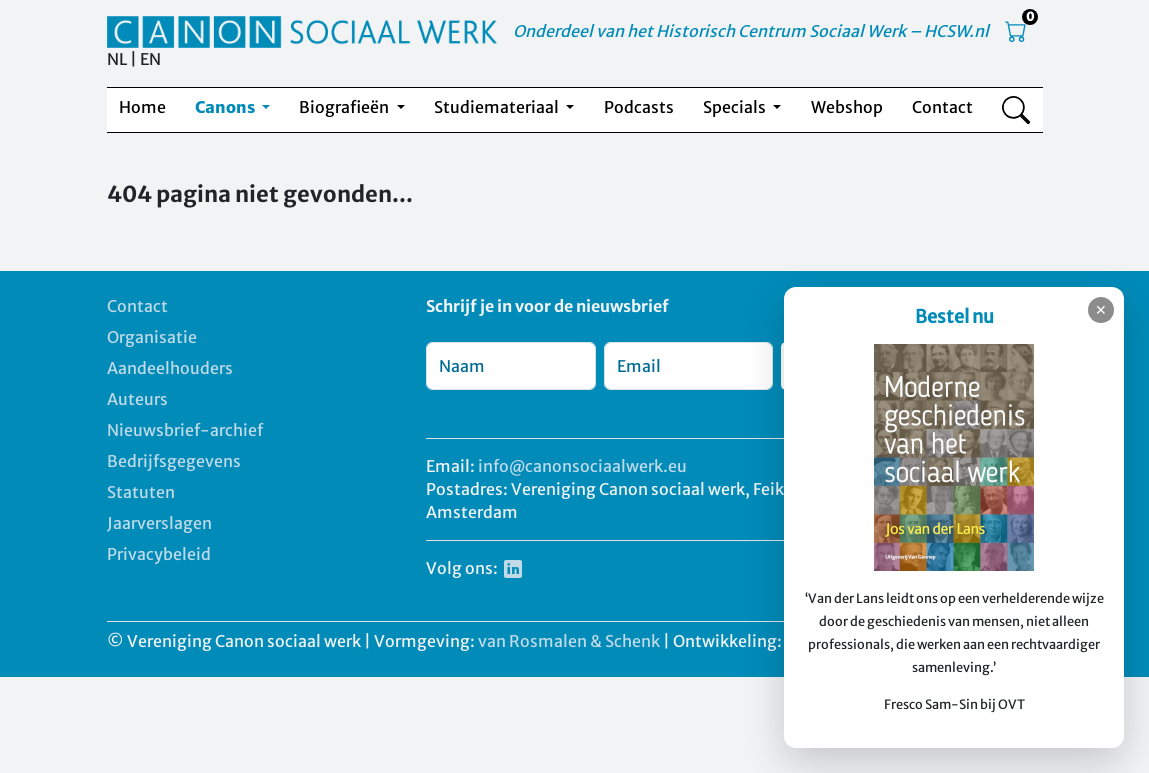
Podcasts (639, 107)
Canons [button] (226, 107)
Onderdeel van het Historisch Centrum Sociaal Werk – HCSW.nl (751, 31)
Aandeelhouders (170, 368)
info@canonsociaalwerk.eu (582, 466)
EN (150, 59)
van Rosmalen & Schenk (569, 641)
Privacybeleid (159, 554)
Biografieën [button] (345, 107)
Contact (942, 107)
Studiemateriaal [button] (498, 107)
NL (117, 59)
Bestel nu (954, 316)
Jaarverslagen (159, 523)
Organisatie (152, 337)
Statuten (141, 492)
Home (142, 107)
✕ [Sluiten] (1101, 310)
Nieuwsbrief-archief (185, 430)
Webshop (847, 107)
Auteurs (137, 399)
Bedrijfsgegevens (174, 461)
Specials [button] (736, 107)
